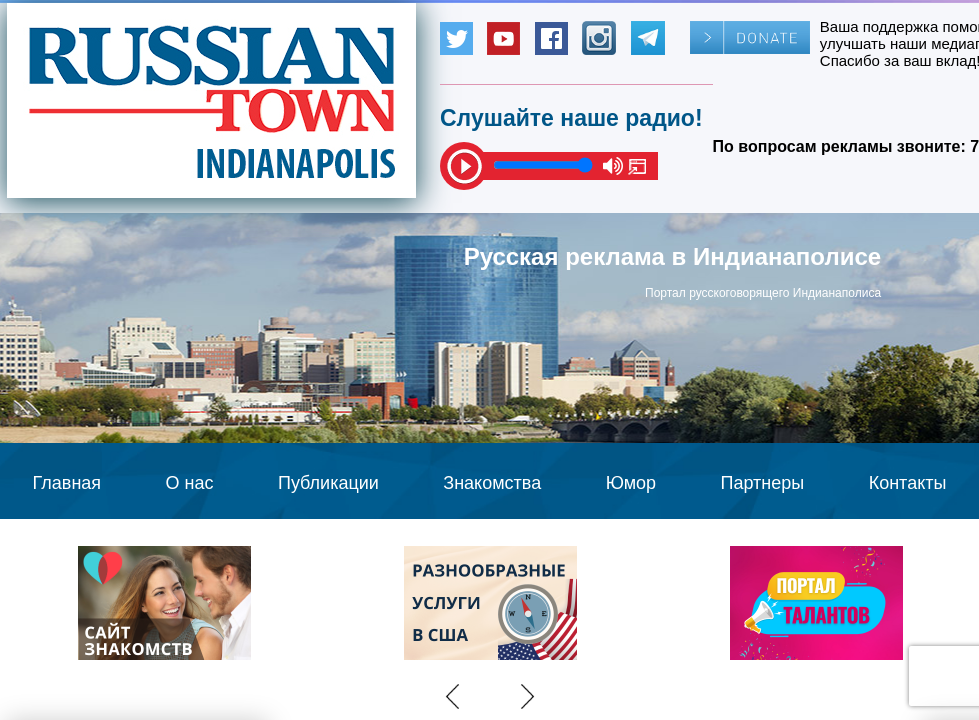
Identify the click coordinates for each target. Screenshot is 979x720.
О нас (190, 483)
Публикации (328, 483)
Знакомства (492, 483)
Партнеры (763, 483)
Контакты (908, 483)
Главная (67, 483)
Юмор (631, 483)
